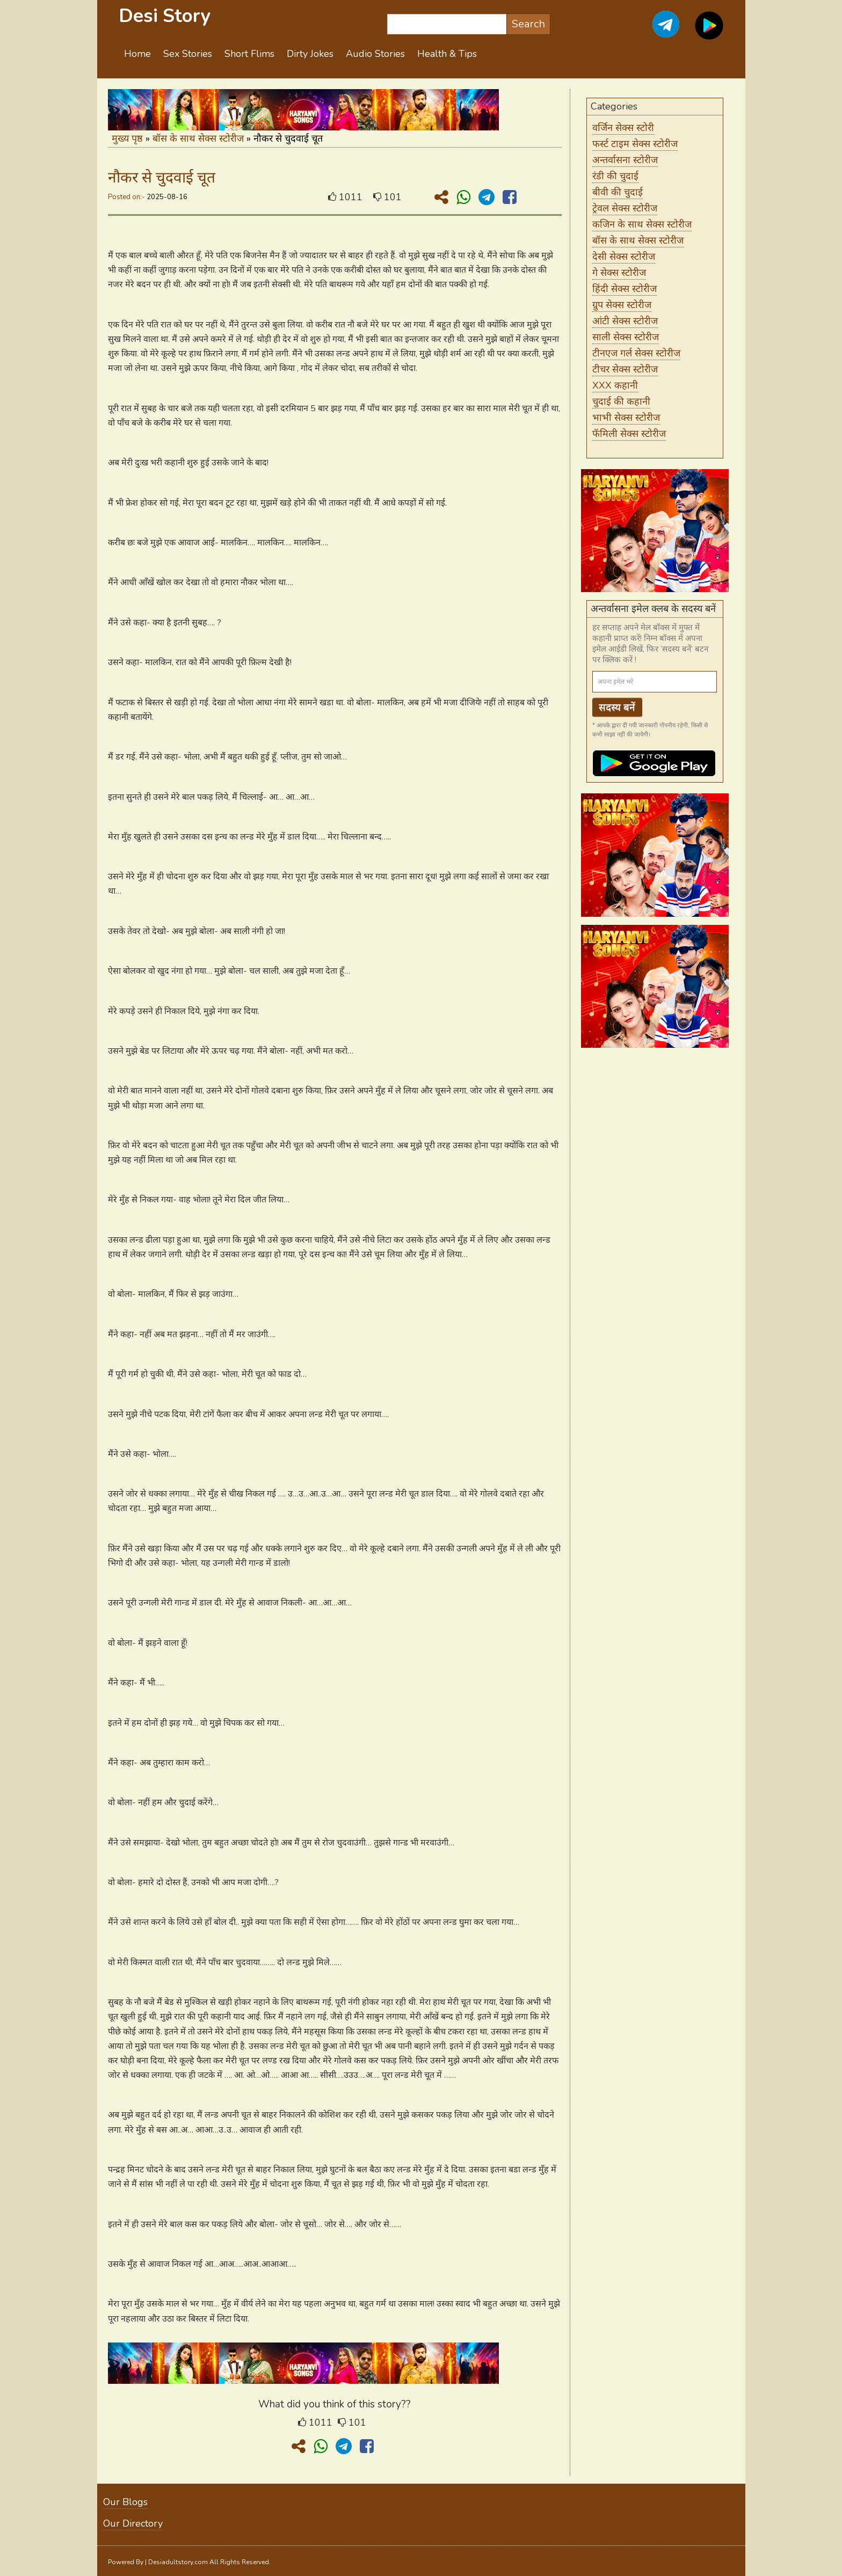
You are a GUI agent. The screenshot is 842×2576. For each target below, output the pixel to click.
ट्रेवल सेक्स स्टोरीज (624, 208)
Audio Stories (375, 53)
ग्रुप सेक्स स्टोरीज (621, 304)
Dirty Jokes (310, 53)
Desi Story (164, 15)
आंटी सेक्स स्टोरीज (625, 321)
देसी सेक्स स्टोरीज (623, 256)
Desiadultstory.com (178, 2562)
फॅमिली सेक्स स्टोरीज (629, 433)
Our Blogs (125, 2501)
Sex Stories (187, 53)
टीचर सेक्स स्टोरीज (625, 369)
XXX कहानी (615, 385)
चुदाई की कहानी (621, 401)
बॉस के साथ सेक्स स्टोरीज (198, 138)
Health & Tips (447, 53)
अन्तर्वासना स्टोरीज (625, 160)
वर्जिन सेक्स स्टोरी (623, 127)
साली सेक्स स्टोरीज (625, 337)
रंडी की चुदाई (615, 176)
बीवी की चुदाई (617, 192)
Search (528, 24)
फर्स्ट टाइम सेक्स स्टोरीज (635, 143)
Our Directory (133, 2523)
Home (137, 53)
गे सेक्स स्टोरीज (619, 272)
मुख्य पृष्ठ (127, 138)
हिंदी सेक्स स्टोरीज (624, 288)
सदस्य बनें (617, 707)
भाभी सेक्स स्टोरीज (626, 417)
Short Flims (249, 53)
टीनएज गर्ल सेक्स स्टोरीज (636, 353)
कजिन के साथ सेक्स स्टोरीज (642, 224)
